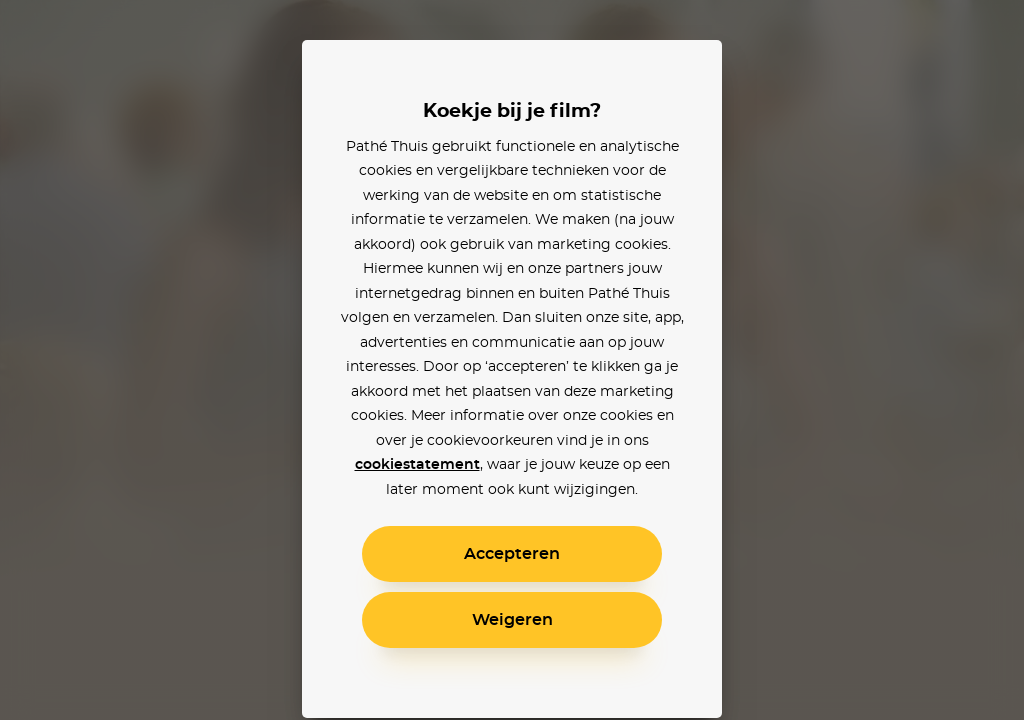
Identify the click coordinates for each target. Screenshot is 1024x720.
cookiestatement (417, 465)
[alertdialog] (512, 360)
